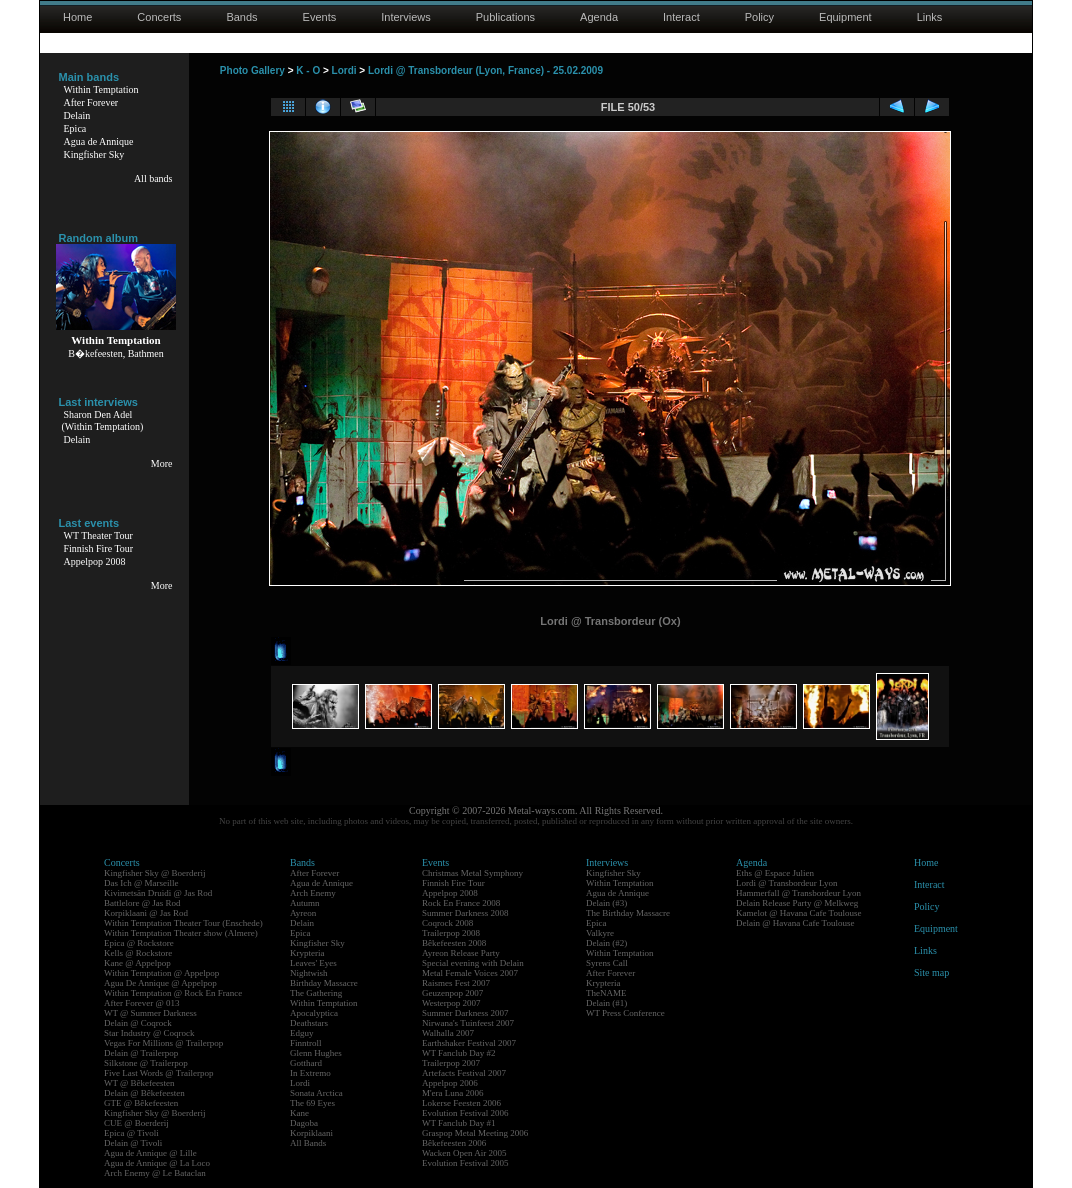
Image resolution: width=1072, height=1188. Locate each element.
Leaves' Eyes (313, 963)
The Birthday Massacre (628, 913)
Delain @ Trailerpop (141, 1053)
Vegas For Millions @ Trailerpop (163, 1043)
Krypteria (307, 953)
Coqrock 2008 (447, 923)
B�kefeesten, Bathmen (116, 353)
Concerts (159, 17)
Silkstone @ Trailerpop (146, 1063)
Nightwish (309, 973)
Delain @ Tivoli (133, 1143)
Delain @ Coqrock (138, 1023)
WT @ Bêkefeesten (139, 1083)
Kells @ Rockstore (138, 953)
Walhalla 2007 (448, 1033)
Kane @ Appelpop (137, 963)
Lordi (344, 70)
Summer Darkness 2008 (465, 913)
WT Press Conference (625, 1013)
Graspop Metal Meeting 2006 (475, 1133)
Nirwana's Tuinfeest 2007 (468, 1023)
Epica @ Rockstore (139, 943)
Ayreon (303, 913)
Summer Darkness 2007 (465, 1013)
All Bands (308, 1143)
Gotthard (306, 1063)
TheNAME (606, 993)
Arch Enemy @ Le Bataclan (155, 1173)
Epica (75, 128)
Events (320, 17)
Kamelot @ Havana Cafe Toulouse (798, 913)
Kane (299, 1113)
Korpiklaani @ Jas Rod (146, 913)
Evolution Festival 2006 (465, 1113)
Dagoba (304, 1123)
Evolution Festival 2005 (465, 1163)
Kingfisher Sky (94, 154)
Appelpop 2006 (450, 1083)
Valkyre (600, 933)
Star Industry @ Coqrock (149, 1033)
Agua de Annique (99, 141)
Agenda (599, 17)
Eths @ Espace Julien (775, 873)
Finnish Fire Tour (99, 548)
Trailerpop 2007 (451, 1063)
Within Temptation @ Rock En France (173, 993)
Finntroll (306, 1043)
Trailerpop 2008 (451, 933)
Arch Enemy (313, 893)
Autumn (305, 903)
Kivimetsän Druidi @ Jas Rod (158, 893)
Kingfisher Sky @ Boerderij (155, 873)
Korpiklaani (311, 1133)
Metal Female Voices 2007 (470, 973)
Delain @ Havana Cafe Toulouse (795, 923)
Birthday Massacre (324, 983)
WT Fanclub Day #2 (459, 1053)
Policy (759, 17)
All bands (153, 178)
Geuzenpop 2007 (452, 993)
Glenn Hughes (316, 1053)
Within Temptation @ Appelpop (161, 973)
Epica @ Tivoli (131, 1133)
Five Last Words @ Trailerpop (158, 1073)
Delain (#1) (606, 1003)
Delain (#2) (606, 943)
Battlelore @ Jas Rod (142, 903)
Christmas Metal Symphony (472, 873)
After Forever (91, 102)
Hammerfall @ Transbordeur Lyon (798, 893)
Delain (77, 115)
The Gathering (316, 993)
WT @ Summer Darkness (150, 1013)
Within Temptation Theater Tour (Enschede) (183, 923)
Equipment (845, 17)
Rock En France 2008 (461, 903)
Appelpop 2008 (95, 561)
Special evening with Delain (473, 963)
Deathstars (309, 1023)
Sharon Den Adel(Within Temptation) (103, 420)
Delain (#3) (606, 903)
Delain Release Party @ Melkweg (797, 903)
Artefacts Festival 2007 (464, 1073)
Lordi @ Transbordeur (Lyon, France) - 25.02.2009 (485, 70)
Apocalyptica (314, 1013)
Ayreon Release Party (461, 953)
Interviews (406, 17)
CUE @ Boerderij (136, 1123)
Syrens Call (607, 963)
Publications (505, 17)
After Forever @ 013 (142, 1003)
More (162, 463)
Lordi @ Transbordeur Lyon (787, 883)
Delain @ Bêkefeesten (144, 1093)
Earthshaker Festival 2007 (469, 1043)
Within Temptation (101, 89)
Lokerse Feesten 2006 (461, 1103)
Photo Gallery (252, 70)
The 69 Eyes (312, 1103)
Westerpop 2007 (451, 1003)
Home (77, 17)
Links (930, 17)
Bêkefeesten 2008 (454, 943)
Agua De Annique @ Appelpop (160, 983)
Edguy (302, 1033)
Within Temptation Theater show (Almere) (181, 933)
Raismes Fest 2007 (456, 983)
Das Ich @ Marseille (141, 883)
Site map (931, 972)
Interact (681, 17)
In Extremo (310, 1073)
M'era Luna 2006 (453, 1093)
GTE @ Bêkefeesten (141, 1103)
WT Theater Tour (98, 535)
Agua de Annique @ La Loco (157, 1163)
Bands (241, 17)
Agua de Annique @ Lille (150, 1153)
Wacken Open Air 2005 (464, 1153)
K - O (308, 70)
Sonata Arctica (316, 1093)
